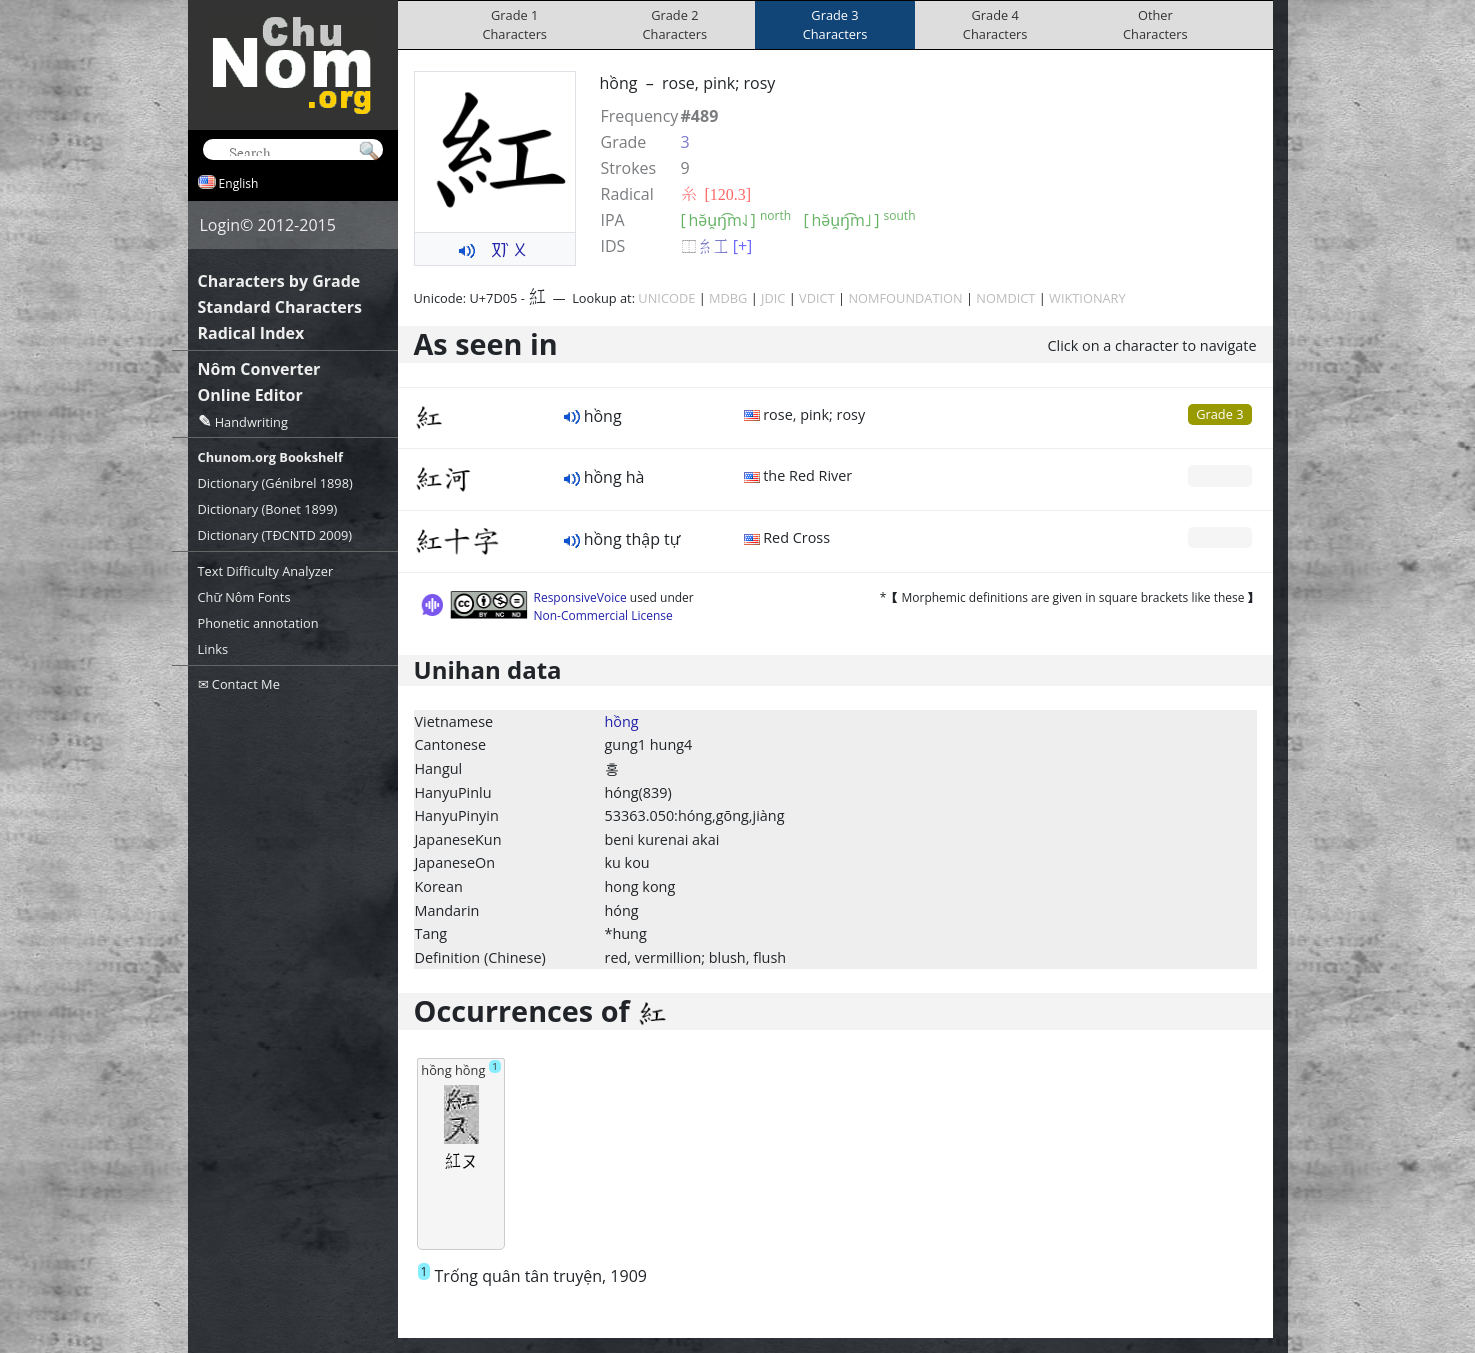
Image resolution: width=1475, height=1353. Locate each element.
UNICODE (666, 298)
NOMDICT (1005, 298)
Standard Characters (280, 307)
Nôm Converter (259, 369)
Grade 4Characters (995, 24)
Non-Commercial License (603, 615)
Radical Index (251, 333)
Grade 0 (1219, 475)
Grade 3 (1219, 414)
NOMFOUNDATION (905, 298)
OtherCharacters (1155, 24)
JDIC (773, 298)
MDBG (728, 298)
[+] (743, 246)
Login (220, 225)
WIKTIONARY (1087, 298)
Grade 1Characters (514, 24)
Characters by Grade (279, 281)
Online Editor (250, 395)
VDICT (817, 298)
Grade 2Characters (675, 24)
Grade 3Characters (835, 24)
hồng (622, 721)
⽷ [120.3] (716, 194)
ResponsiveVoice (580, 597)
